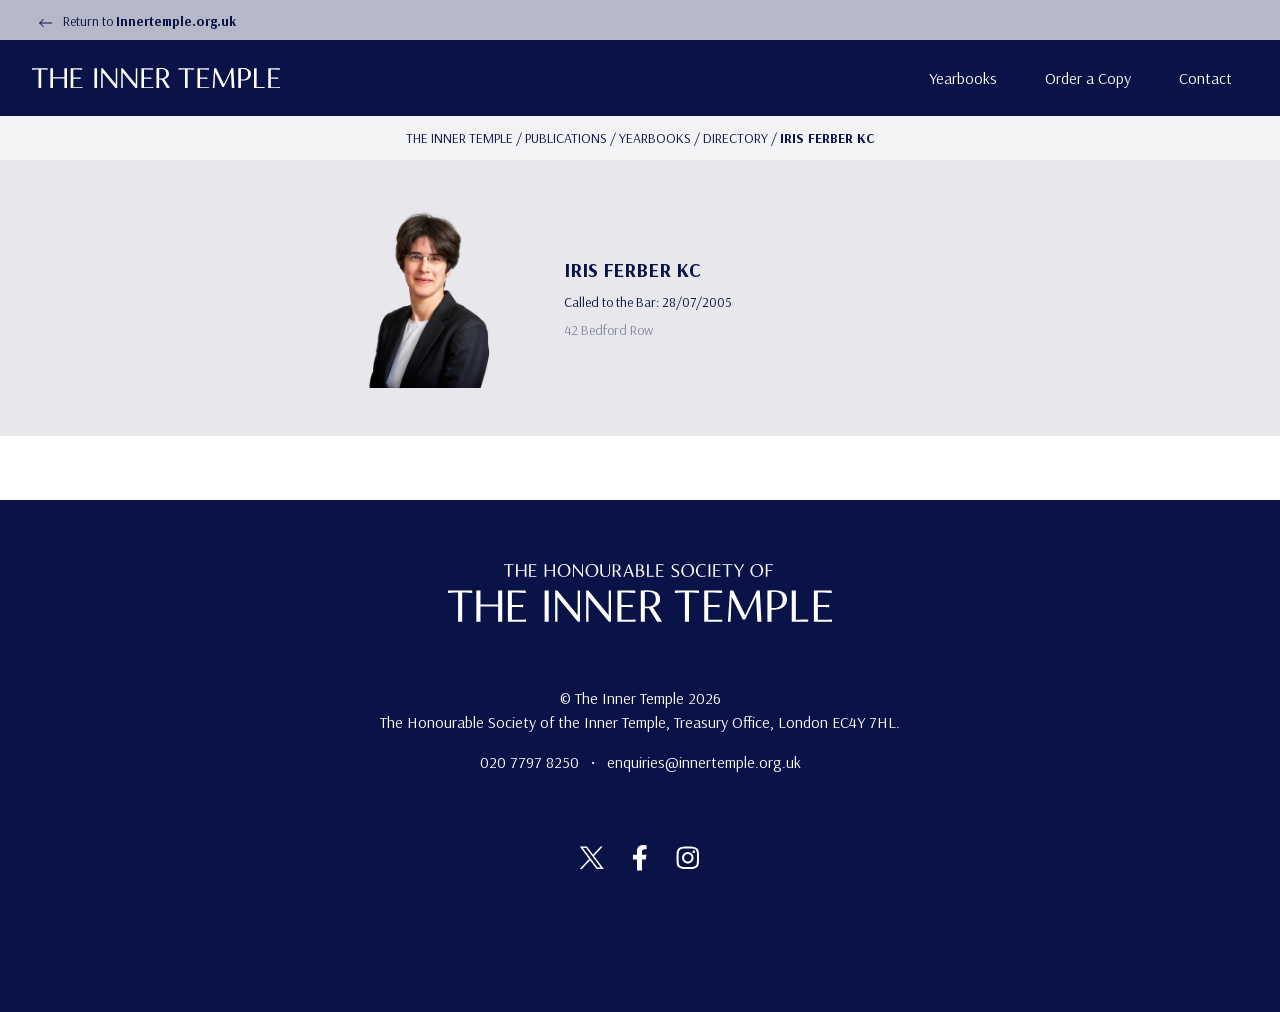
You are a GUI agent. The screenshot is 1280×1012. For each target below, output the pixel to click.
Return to (134, 21)
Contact (1205, 78)
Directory (735, 138)
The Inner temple (459, 138)
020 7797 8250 (531, 762)
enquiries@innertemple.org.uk (704, 762)
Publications (566, 138)
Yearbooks (963, 78)
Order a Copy (1088, 78)
